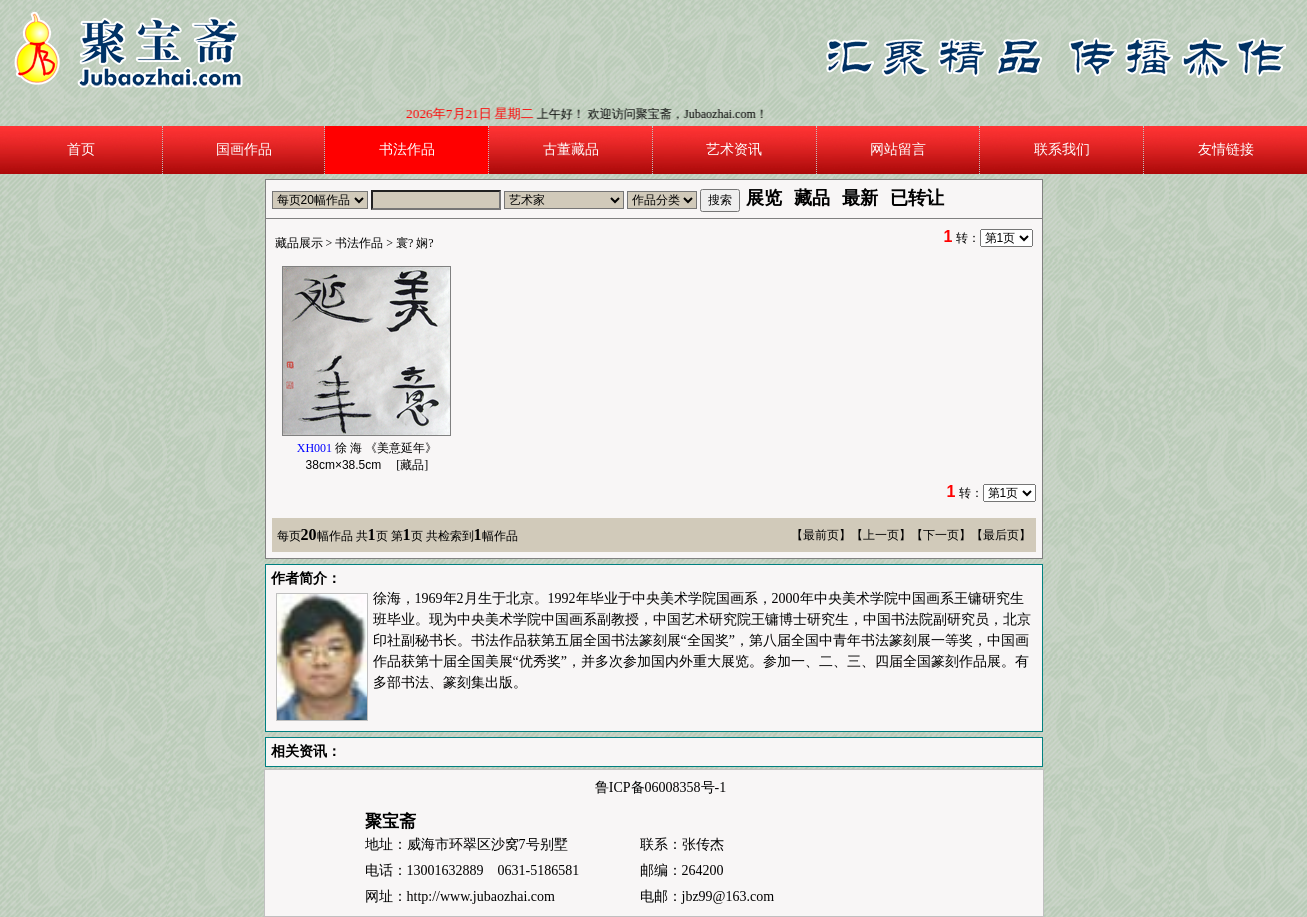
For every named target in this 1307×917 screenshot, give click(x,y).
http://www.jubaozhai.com (481, 896)
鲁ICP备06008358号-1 (660, 787)
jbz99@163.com (728, 896)
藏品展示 (299, 243)
